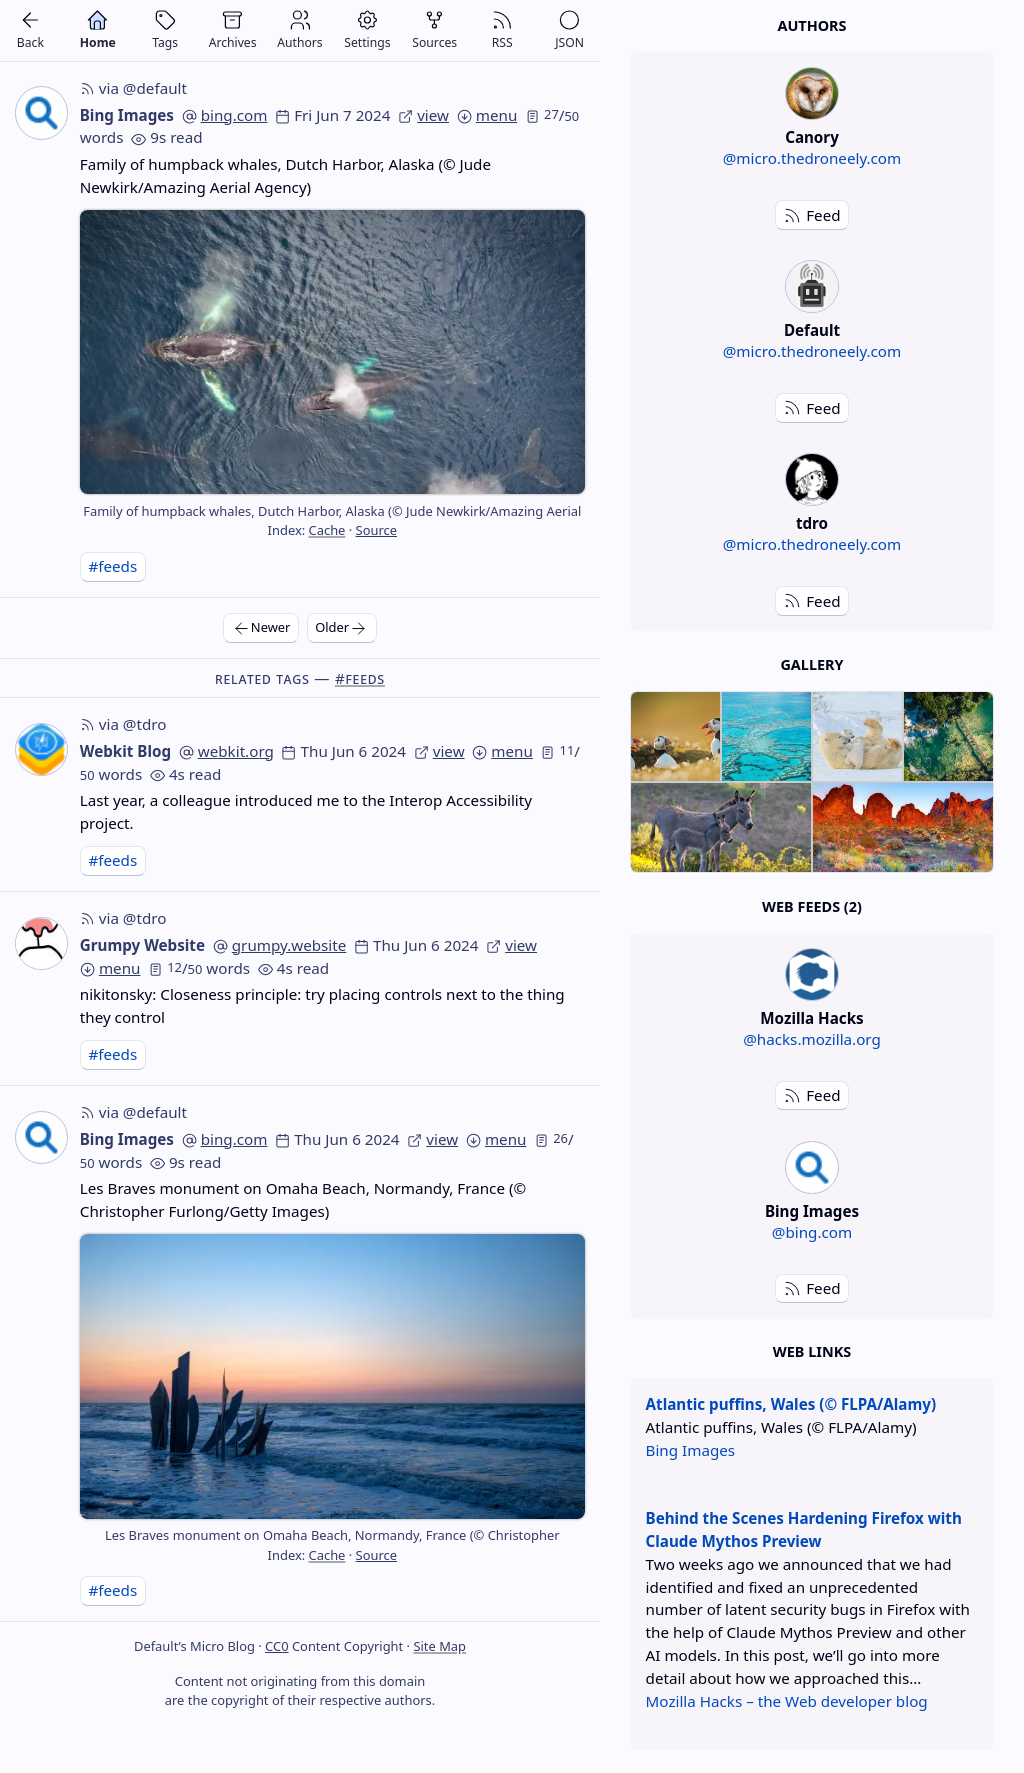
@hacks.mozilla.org (812, 1039)
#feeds (112, 566)
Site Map (439, 1646)
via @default (133, 88)
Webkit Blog (125, 751)
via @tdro (123, 724)
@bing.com (812, 1232)
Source (376, 530)
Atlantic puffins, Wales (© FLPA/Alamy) (791, 1404)
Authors (811, 25)
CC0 (276, 1646)
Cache (327, 530)
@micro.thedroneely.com (812, 158)
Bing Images (127, 115)
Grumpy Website (142, 945)
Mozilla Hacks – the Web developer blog (787, 1701)
